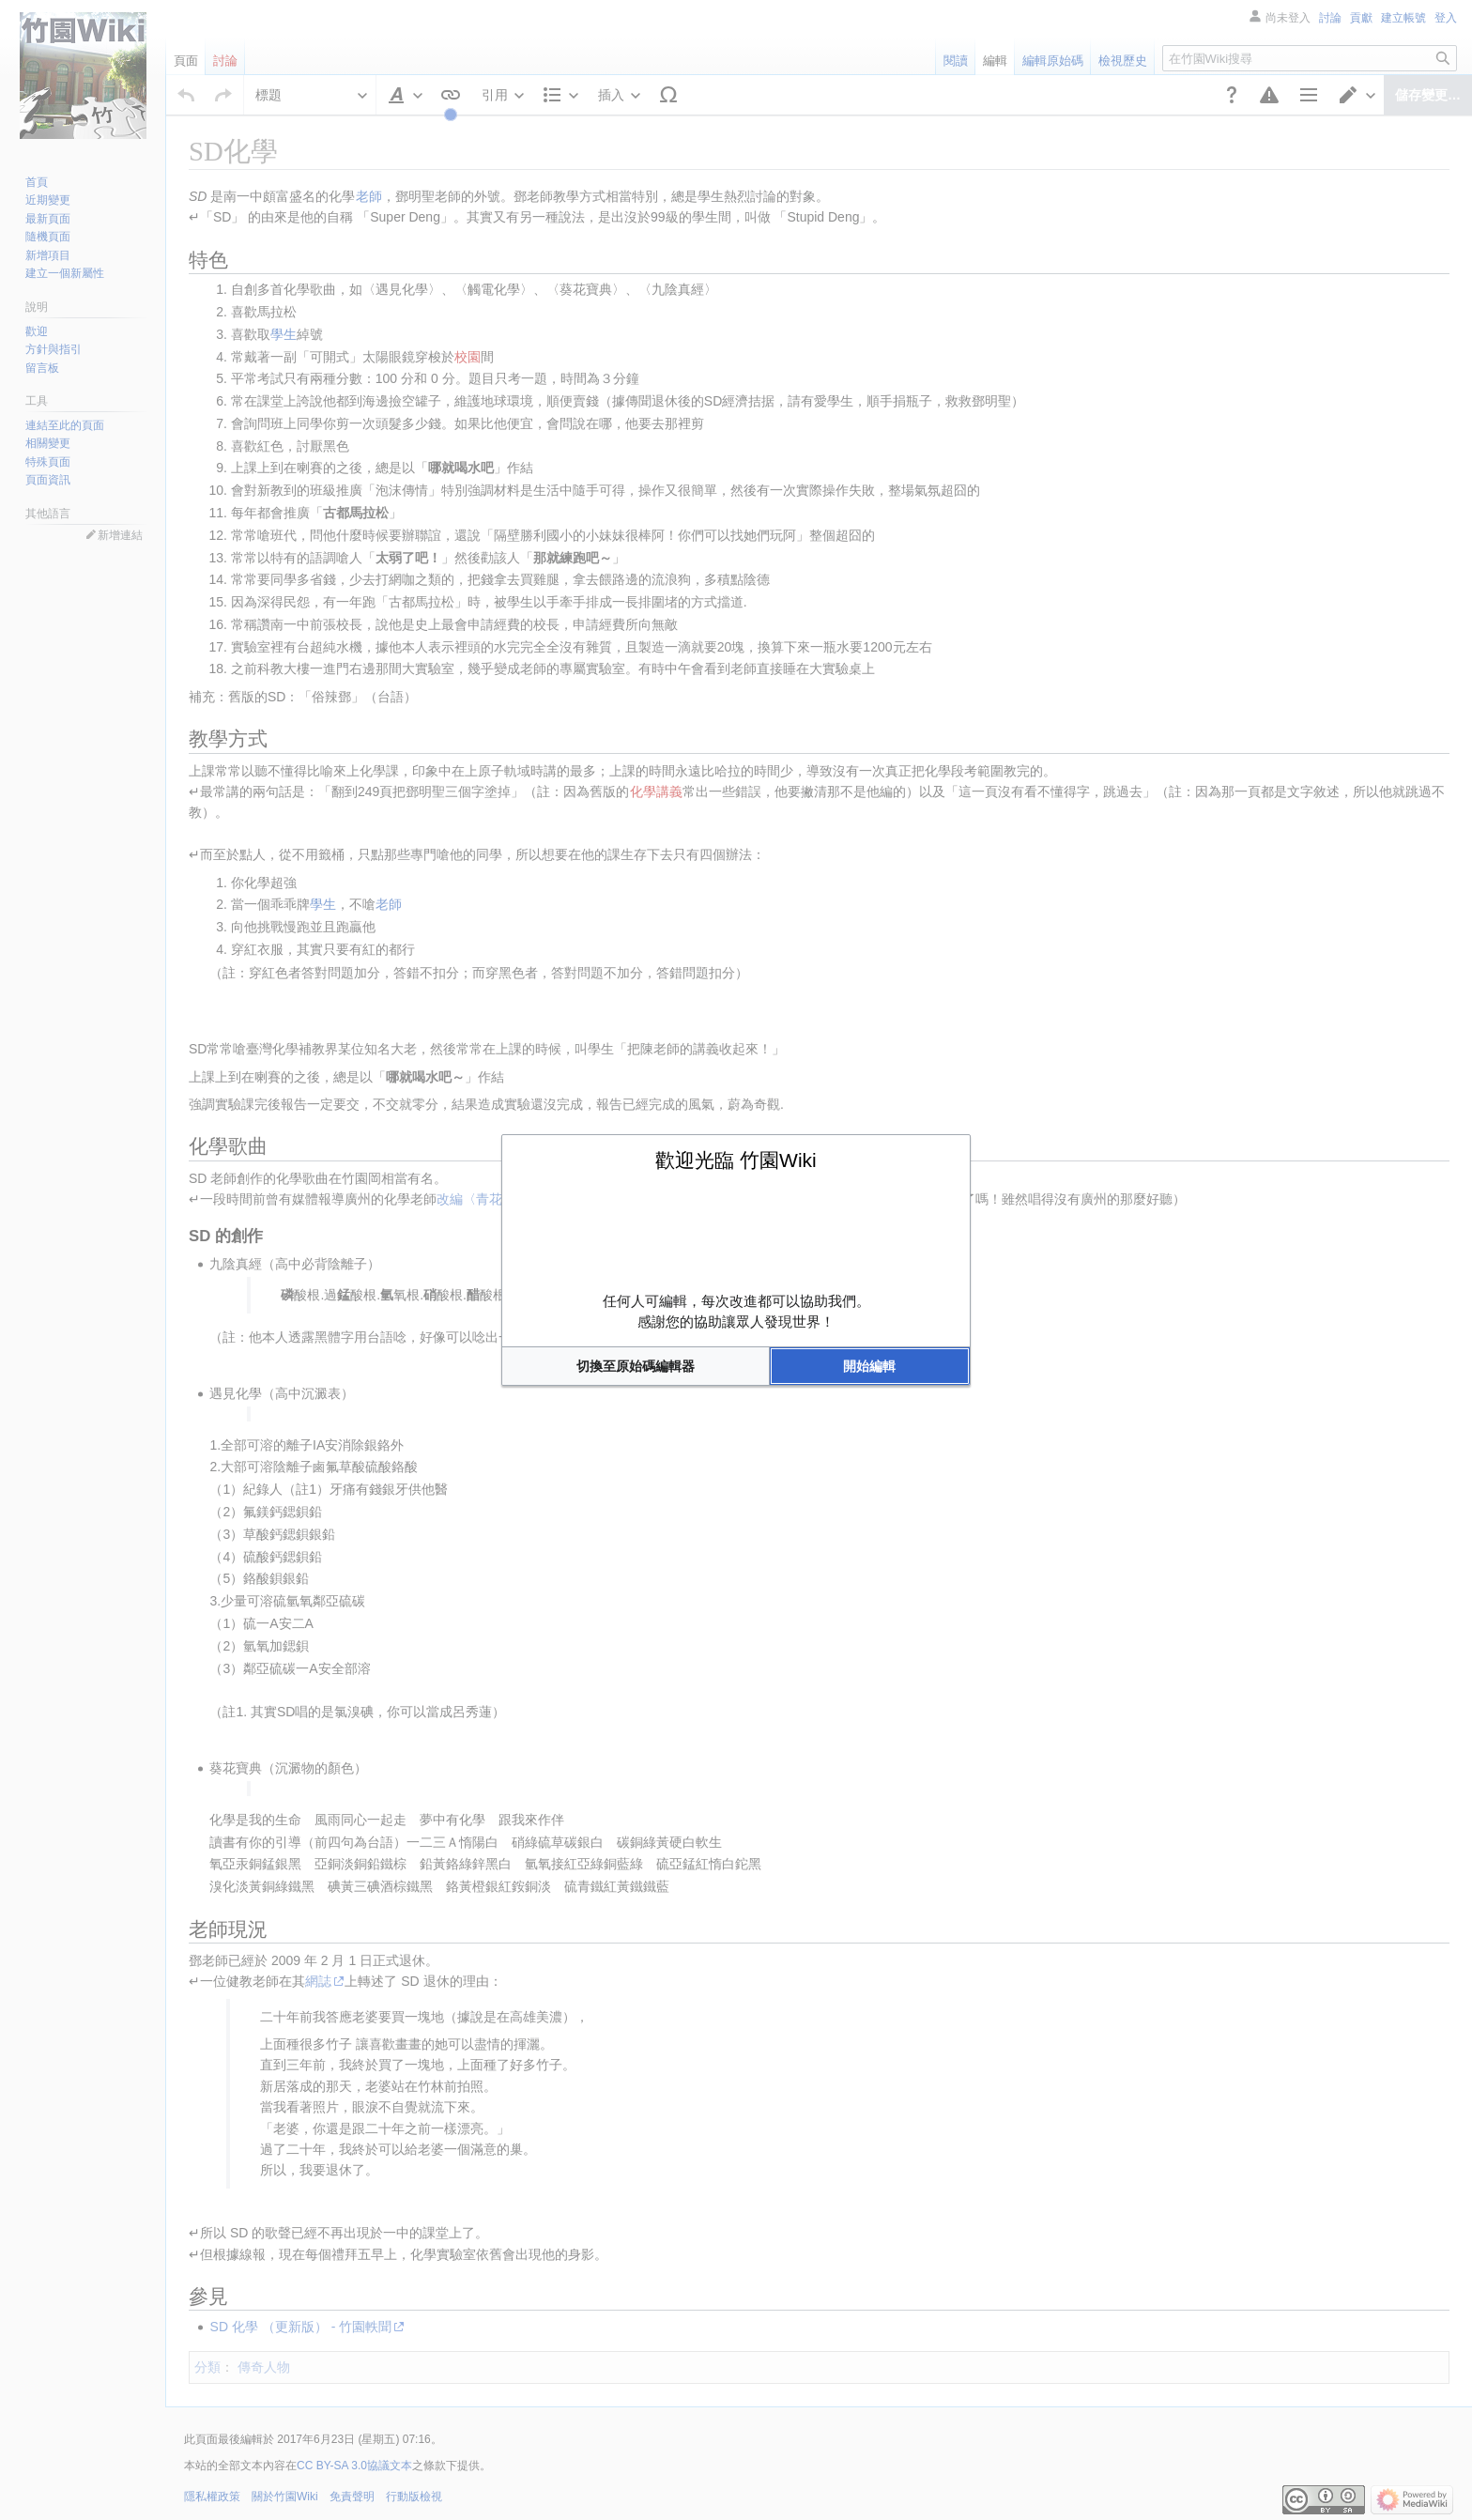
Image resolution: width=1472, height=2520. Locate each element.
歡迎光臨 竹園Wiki (736, 1160)
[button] (635, 1366)
